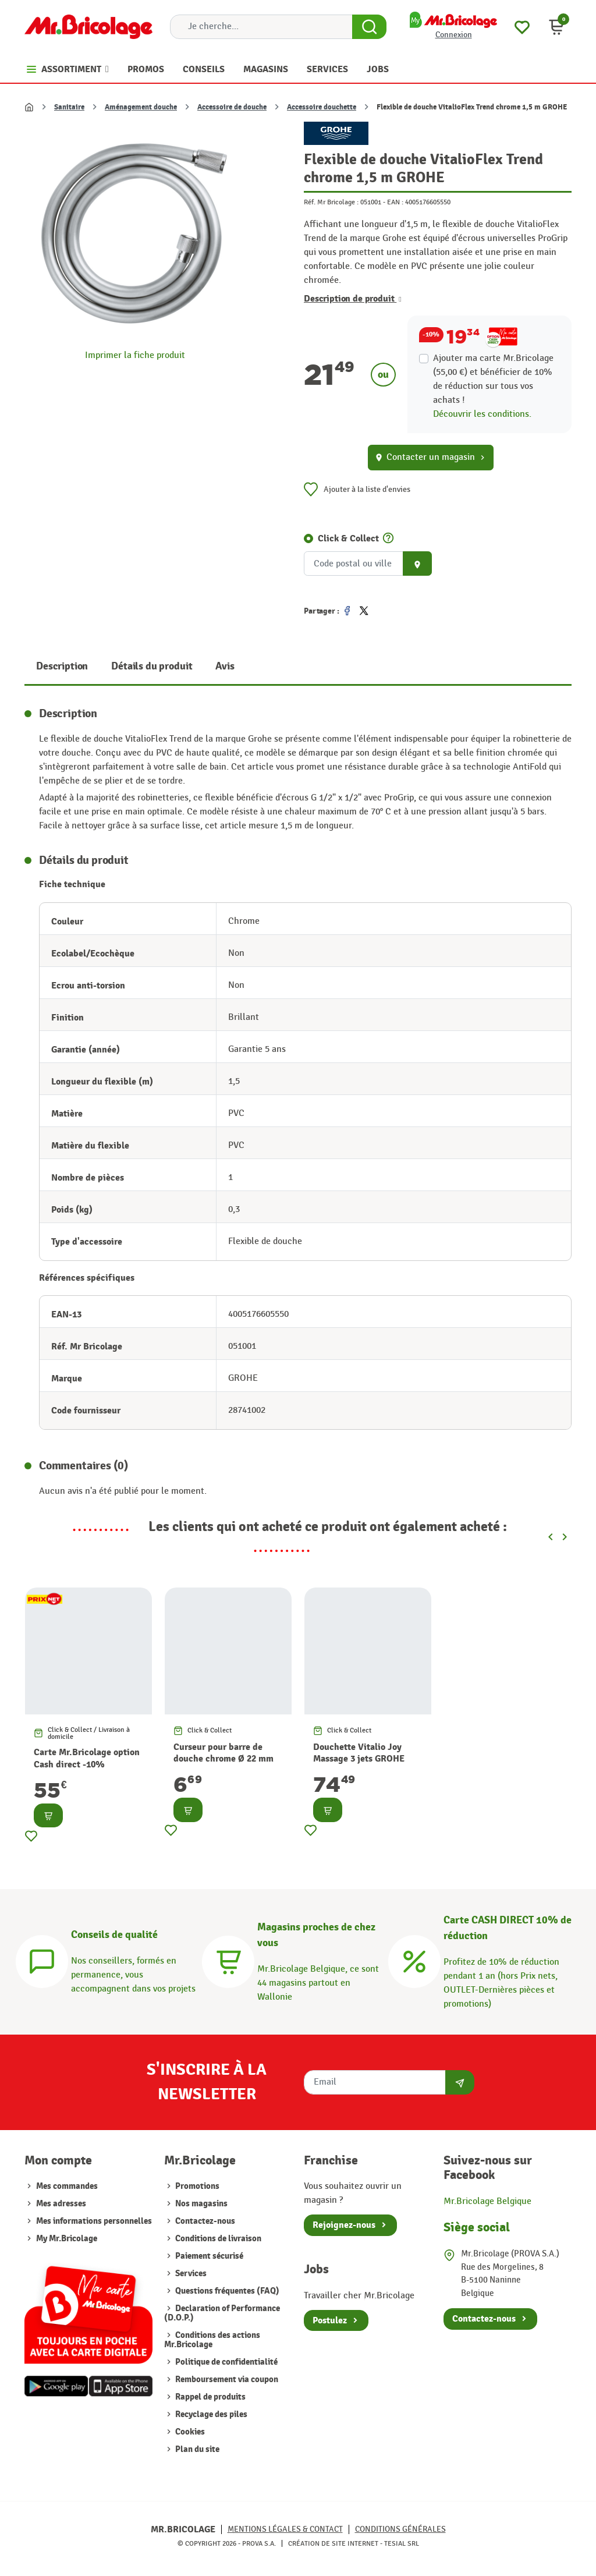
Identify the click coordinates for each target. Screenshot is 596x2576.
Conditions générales (400, 2529)
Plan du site (196, 2449)
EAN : (395, 202)
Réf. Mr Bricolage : (331, 202)
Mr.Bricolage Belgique (487, 2201)
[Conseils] (41, 1959)
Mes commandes (67, 2186)
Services (190, 2273)
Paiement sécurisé (208, 2256)
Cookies (189, 2431)
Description (62, 666)
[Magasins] (228, 1959)
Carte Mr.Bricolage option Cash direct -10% (87, 1758)
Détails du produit (151, 666)
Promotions (196, 2186)
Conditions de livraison (217, 2238)
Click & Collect (348, 538)
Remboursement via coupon (225, 2379)
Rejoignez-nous (344, 2225)
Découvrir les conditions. (482, 414)
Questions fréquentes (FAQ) (226, 2291)
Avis (224, 666)
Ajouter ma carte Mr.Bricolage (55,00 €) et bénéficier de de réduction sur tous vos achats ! (493, 379)
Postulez (330, 2320)
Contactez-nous (204, 2221)
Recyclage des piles (210, 2414)
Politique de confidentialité (225, 2362)
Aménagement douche (141, 107)
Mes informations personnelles (94, 2221)
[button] (556, 27)
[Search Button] (369, 27)
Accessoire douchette (321, 107)
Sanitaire (69, 107)
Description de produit (353, 298)
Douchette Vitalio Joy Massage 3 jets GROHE (359, 1753)
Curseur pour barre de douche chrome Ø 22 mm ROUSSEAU (223, 1759)
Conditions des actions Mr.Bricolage (212, 2340)
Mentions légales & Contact (285, 2529)
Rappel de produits (209, 2397)
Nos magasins (200, 2203)
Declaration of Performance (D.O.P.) (222, 2313)
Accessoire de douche (232, 107)
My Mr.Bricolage (66, 2238)
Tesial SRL (401, 2543)
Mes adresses (61, 2203)
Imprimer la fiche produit (135, 355)
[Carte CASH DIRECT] (414, 1959)
